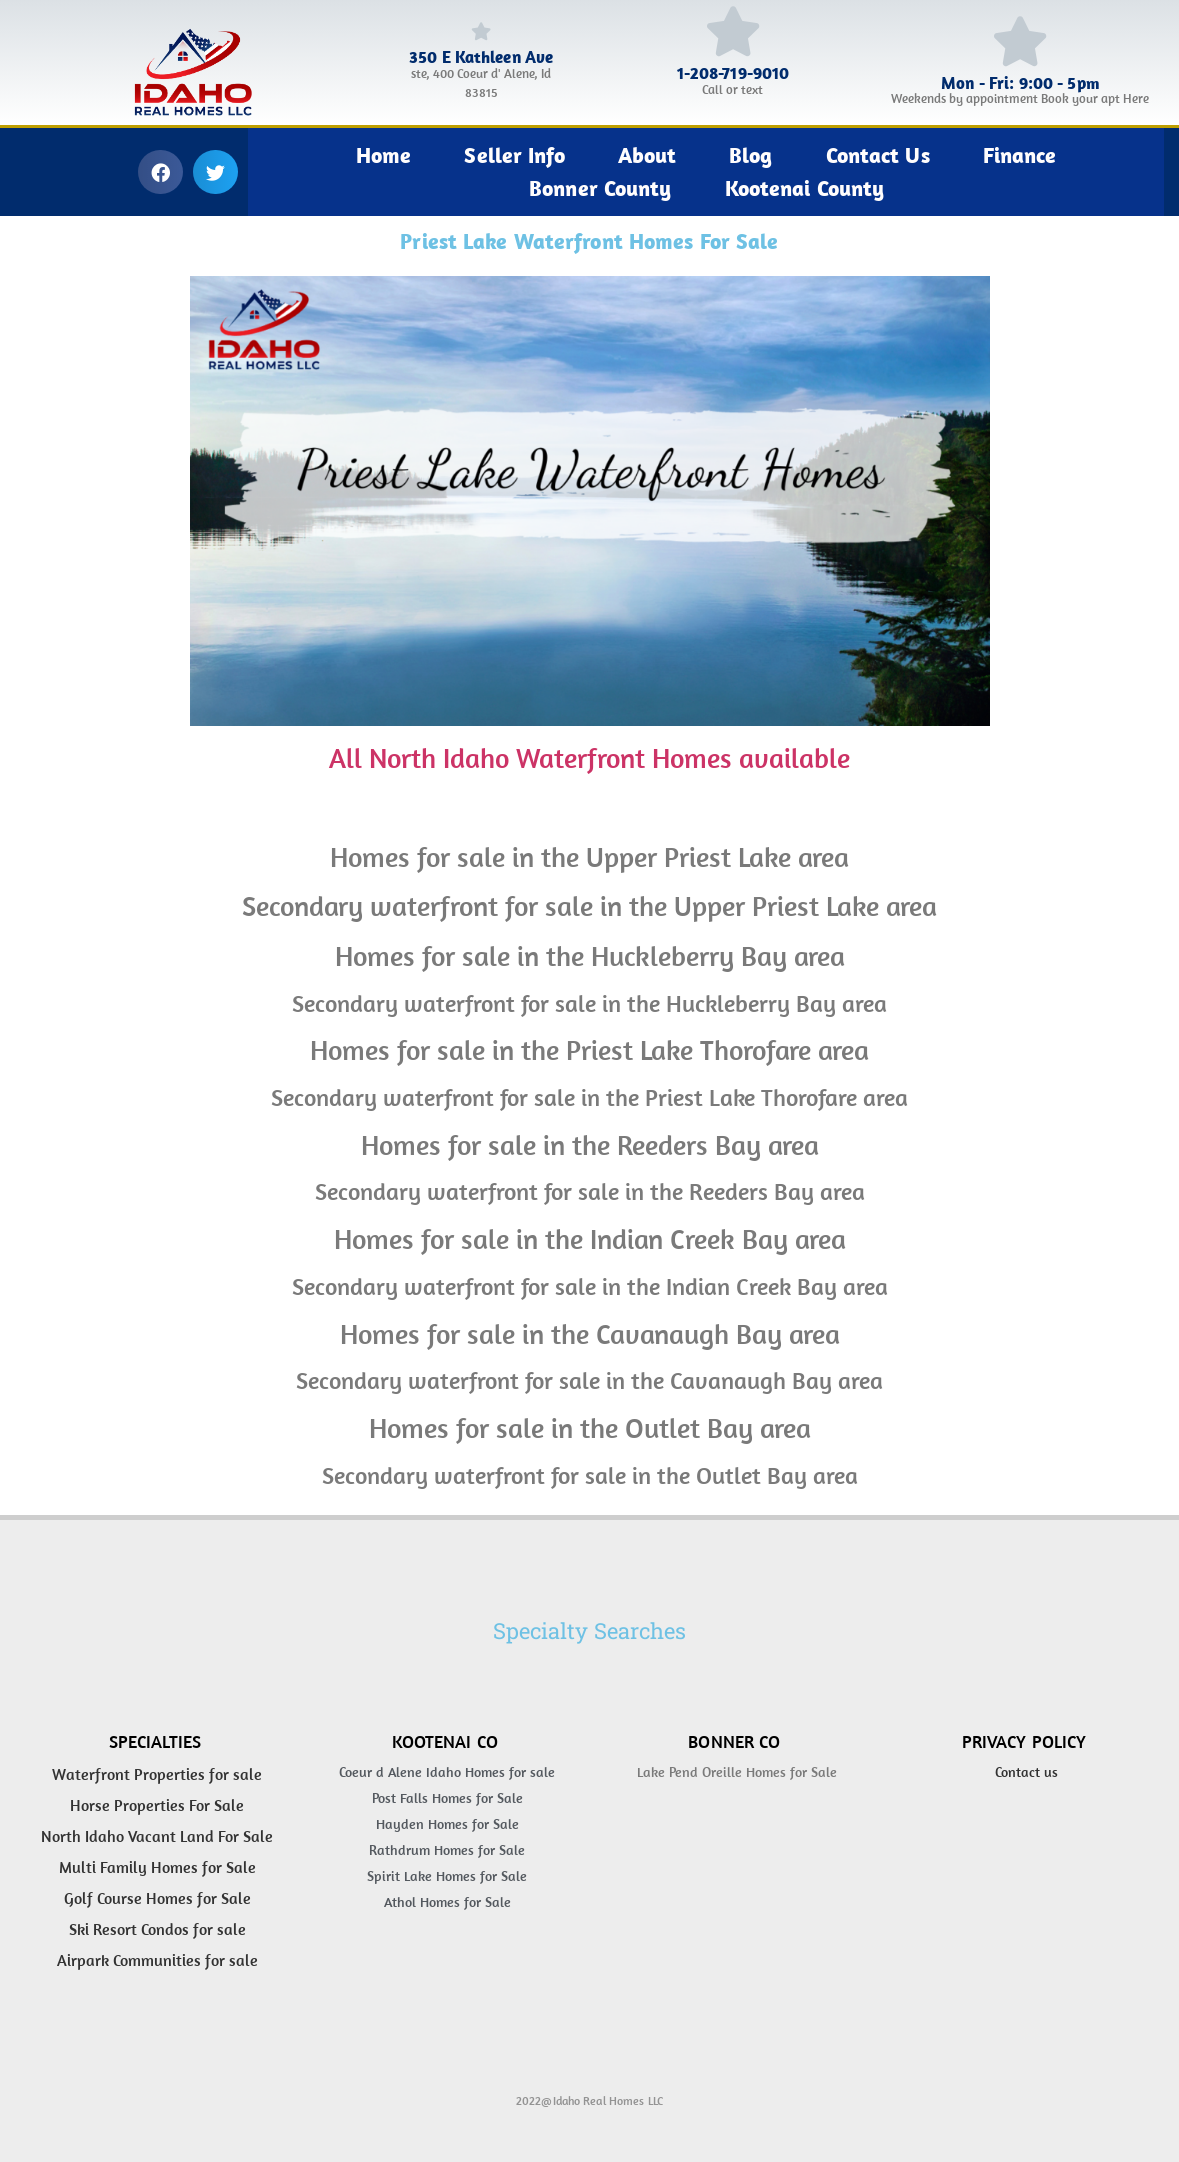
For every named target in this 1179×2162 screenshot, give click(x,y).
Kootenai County (805, 188)
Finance (1020, 155)
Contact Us (878, 155)
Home (383, 155)
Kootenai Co (445, 1741)
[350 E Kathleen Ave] (481, 31)
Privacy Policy (1024, 1741)
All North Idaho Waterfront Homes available (589, 757)
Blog (750, 155)
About (647, 155)
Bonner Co (734, 1741)
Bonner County (600, 188)
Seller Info (514, 155)
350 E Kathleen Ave (481, 57)
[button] (160, 172)
